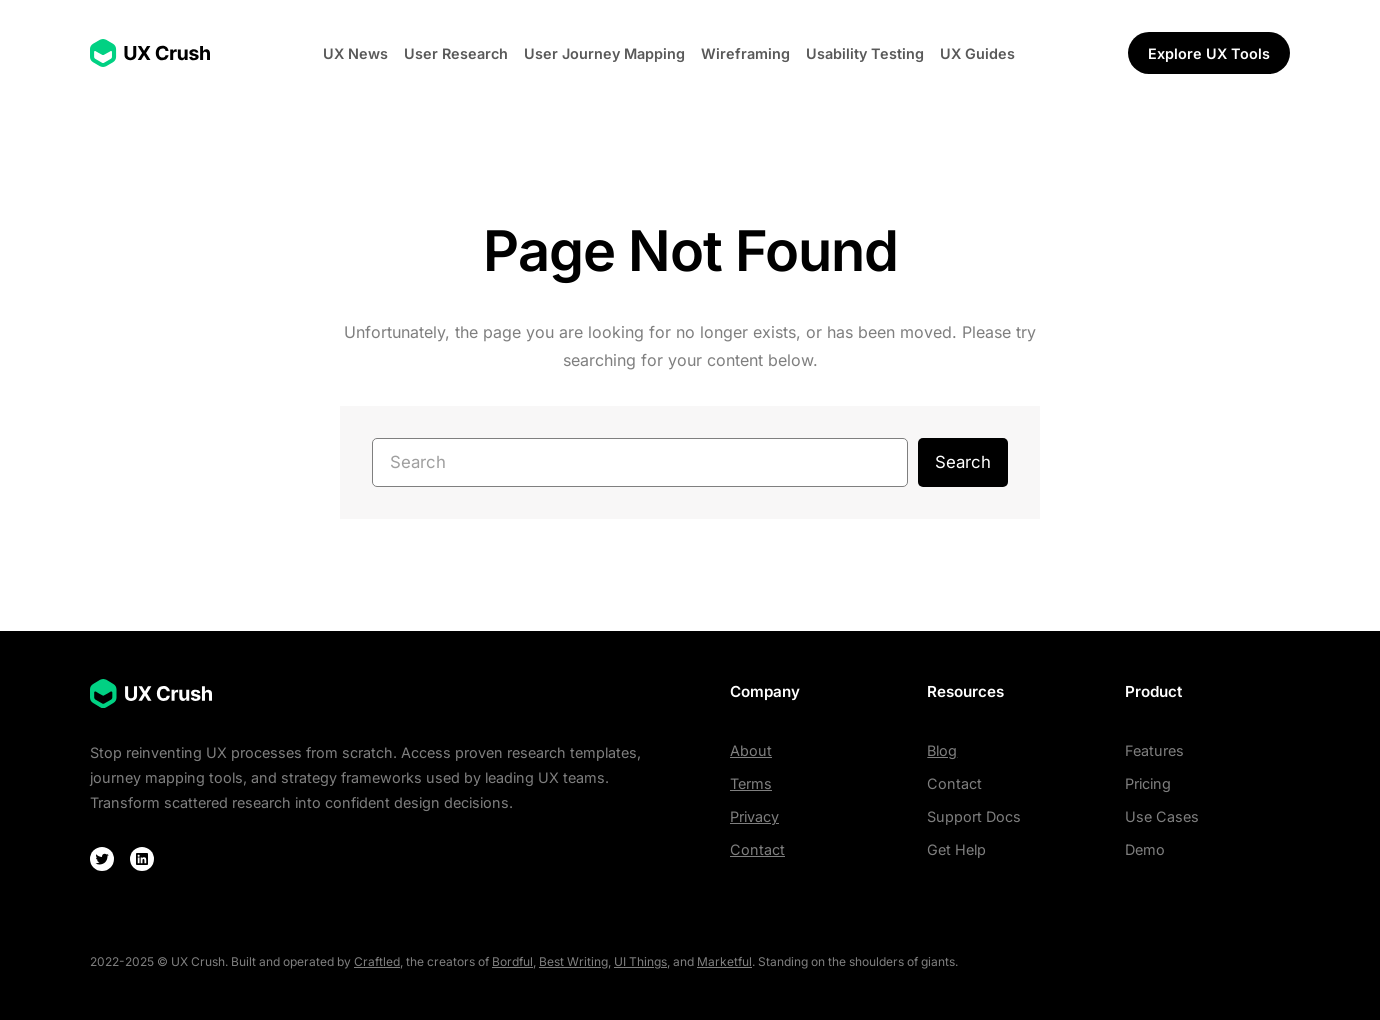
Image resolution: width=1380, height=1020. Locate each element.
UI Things (640, 961)
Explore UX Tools (1209, 53)
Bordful (512, 961)
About (751, 750)
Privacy (754, 816)
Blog (942, 750)
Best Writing (573, 961)
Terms (751, 783)
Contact (757, 849)
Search (963, 462)
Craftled (377, 961)
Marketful (724, 961)
